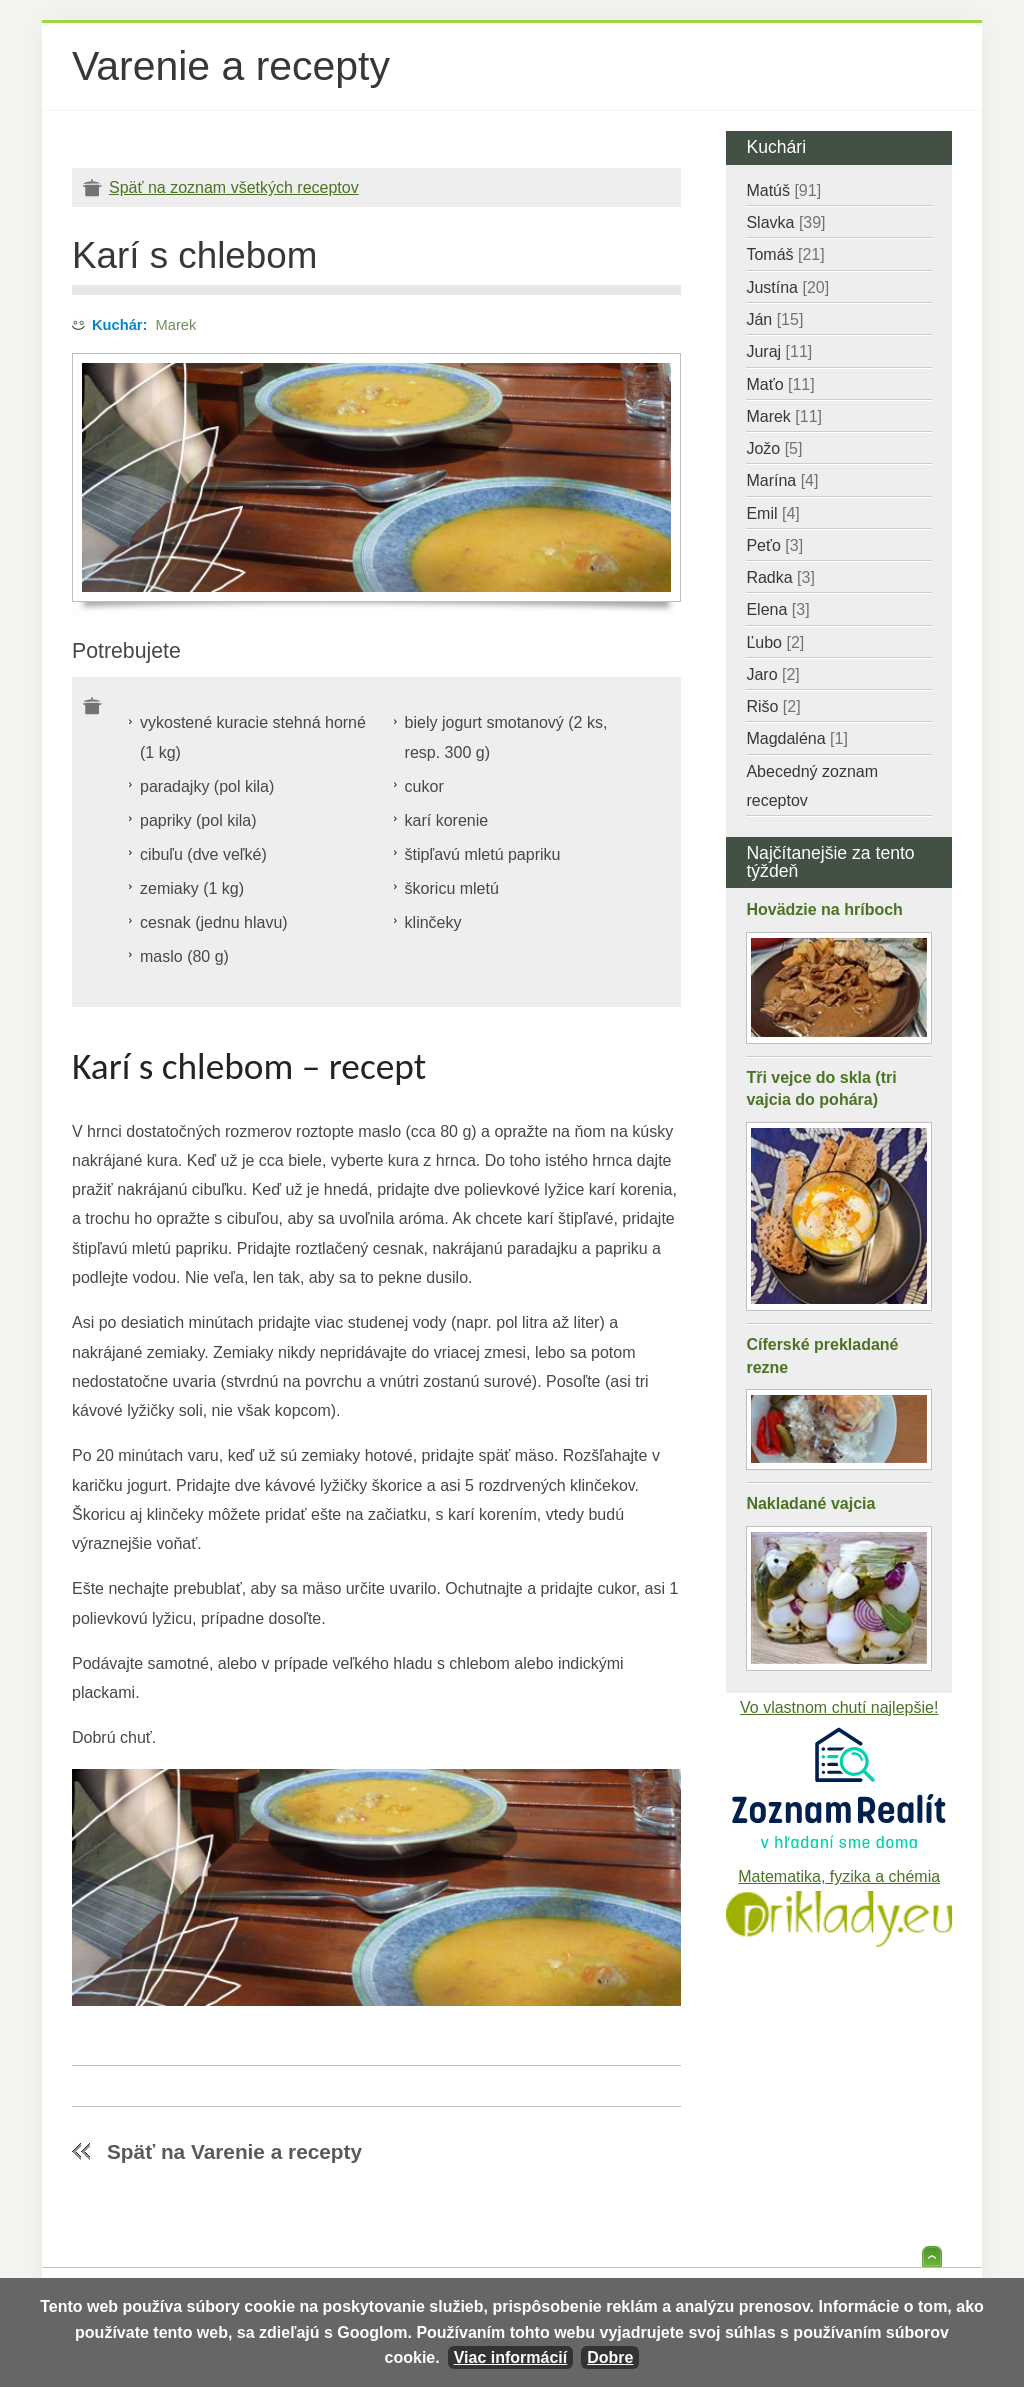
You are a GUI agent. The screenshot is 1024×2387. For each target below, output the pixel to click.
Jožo (774, 448)
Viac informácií (511, 2357)
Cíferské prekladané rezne (822, 1355)
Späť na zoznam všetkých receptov (234, 187)
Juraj (779, 351)
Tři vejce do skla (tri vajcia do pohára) (821, 1088)
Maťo (780, 384)
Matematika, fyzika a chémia (839, 1876)
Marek (176, 325)
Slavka (785, 222)
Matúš (783, 190)
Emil (772, 513)
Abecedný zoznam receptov (812, 786)
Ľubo (775, 642)
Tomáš (785, 254)
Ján (774, 319)
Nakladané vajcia (810, 1503)
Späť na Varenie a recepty (234, 2151)
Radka (780, 577)
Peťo (774, 545)
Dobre (610, 2357)
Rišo (773, 706)
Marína (782, 480)
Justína (787, 287)
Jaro (772, 674)
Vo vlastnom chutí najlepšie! (839, 1707)
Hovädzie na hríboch (824, 909)
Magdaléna (796, 738)
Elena (777, 609)
